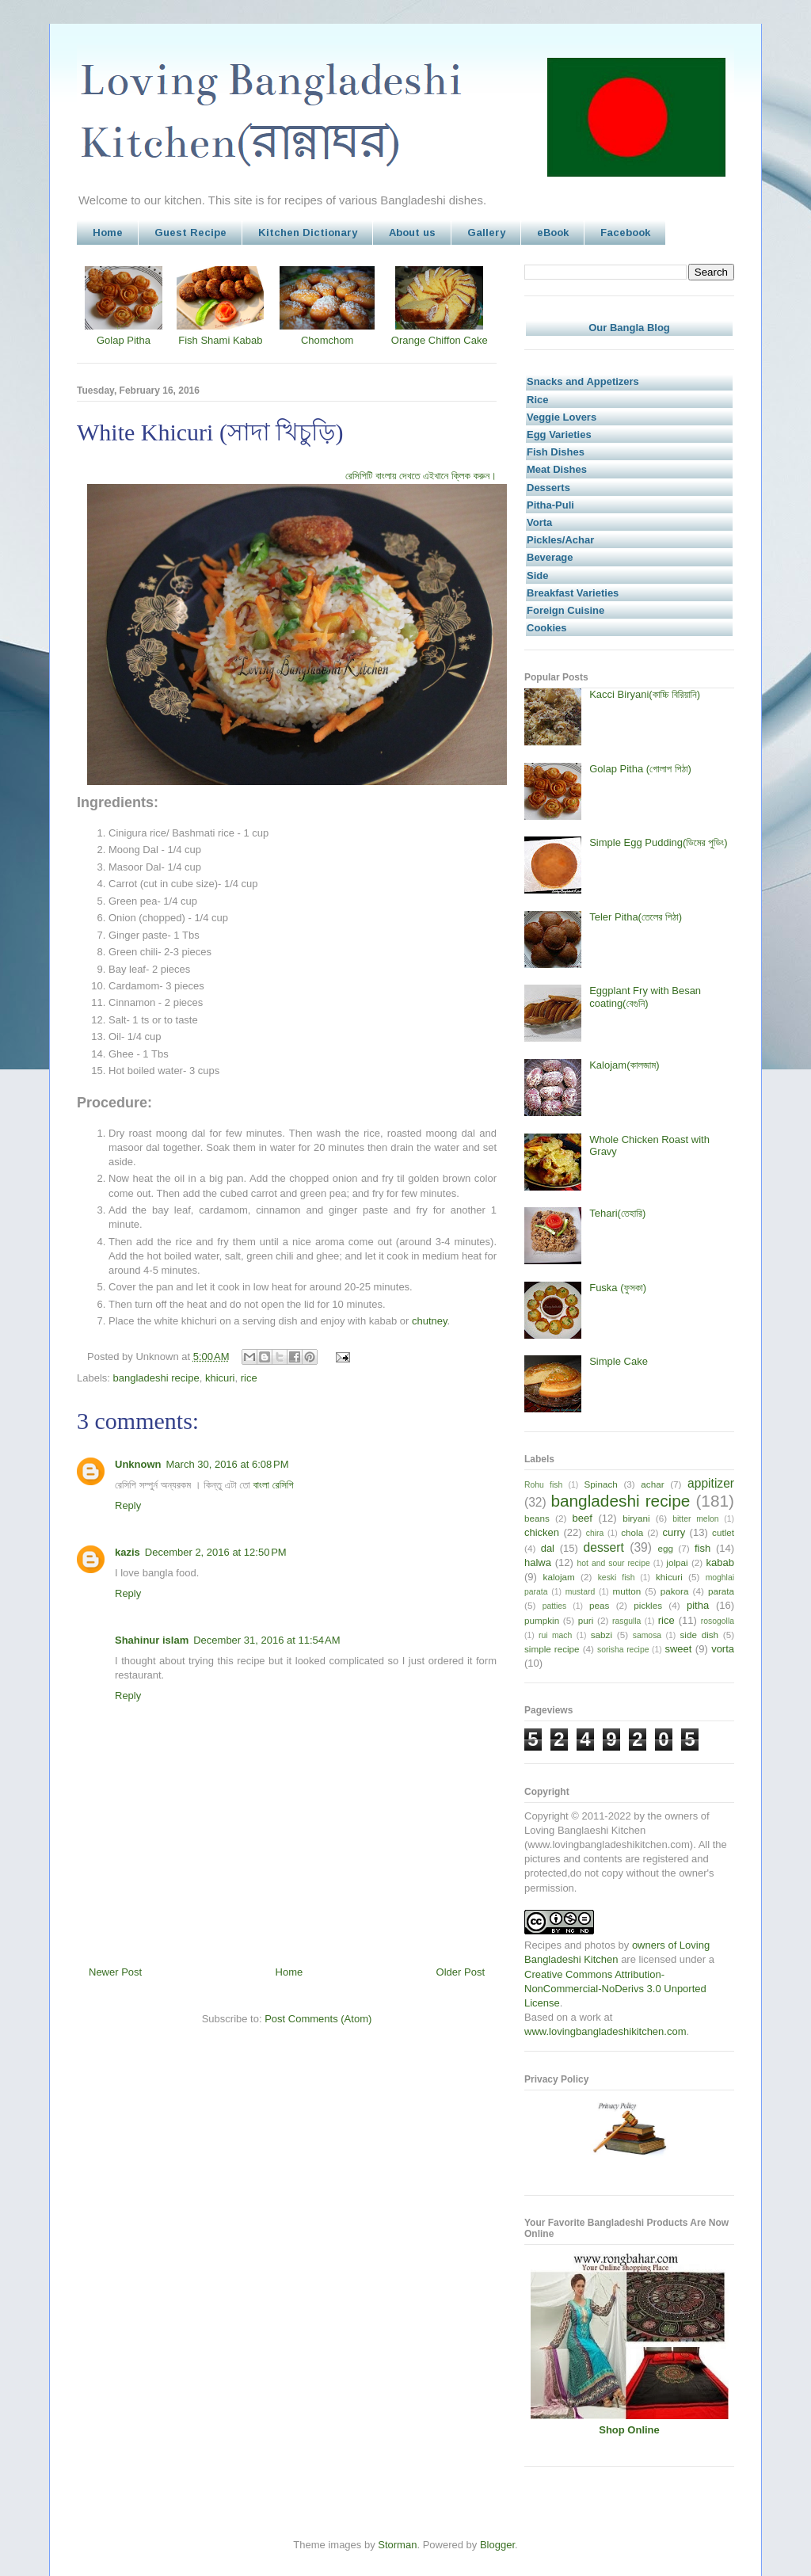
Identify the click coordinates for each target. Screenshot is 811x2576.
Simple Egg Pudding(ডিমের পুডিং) (658, 842)
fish (702, 1548)
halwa (537, 1562)
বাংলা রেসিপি (273, 1485)
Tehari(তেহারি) (617, 1213)
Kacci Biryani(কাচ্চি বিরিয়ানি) (644, 694)
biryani (636, 1518)
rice (249, 1378)
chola (632, 1532)
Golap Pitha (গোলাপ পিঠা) (640, 769)
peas (599, 1605)
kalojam (559, 1577)
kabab (720, 1562)
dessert (604, 1547)
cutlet (723, 1532)
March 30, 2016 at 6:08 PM (227, 1464)
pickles (648, 1605)
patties (555, 1606)
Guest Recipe (190, 232)
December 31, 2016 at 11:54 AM (266, 1640)
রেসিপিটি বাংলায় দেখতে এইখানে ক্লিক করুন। (421, 476)
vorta (722, 1649)
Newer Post (115, 1972)
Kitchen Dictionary (307, 232)
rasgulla (626, 1621)
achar (652, 1484)
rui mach (555, 1635)
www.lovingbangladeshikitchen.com (605, 2031)
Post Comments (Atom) (318, 2019)
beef (582, 1518)
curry (673, 1532)
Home (108, 232)
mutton (626, 1591)
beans (537, 1518)
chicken (541, 1532)
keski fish (616, 1577)
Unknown (138, 1464)
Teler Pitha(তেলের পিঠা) (635, 917)
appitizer (710, 1483)
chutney (429, 1321)
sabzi (601, 1634)
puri (586, 1620)
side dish (699, 1634)
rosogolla (717, 1621)
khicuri (220, 1378)
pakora (675, 1591)
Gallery (486, 232)
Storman (397, 2545)
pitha (698, 1605)
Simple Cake (618, 1361)
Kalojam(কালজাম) (624, 1065)
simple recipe (552, 1649)
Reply (128, 1505)
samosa (647, 1635)
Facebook (625, 232)
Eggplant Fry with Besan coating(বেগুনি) (645, 997)
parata (721, 1591)
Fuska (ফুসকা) (617, 1288)
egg (665, 1548)
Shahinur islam (151, 1640)
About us (412, 232)
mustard (580, 1591)
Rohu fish (543, 1484)
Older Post (460, 1972)
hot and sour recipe (613, 1563)
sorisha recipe (623, 1649)
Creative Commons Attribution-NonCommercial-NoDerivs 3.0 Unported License (615, 1988)
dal (547, 1548)
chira (595, 1533)
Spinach (601, 1484)
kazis (127, 1552)
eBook (553, 232)
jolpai (676, 1562)
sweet (677, 1649)
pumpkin (541, 1620)
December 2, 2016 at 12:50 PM (216, 1552)
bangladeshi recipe (156, 1378)
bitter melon (695, 1519)
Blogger (497, 2545)
